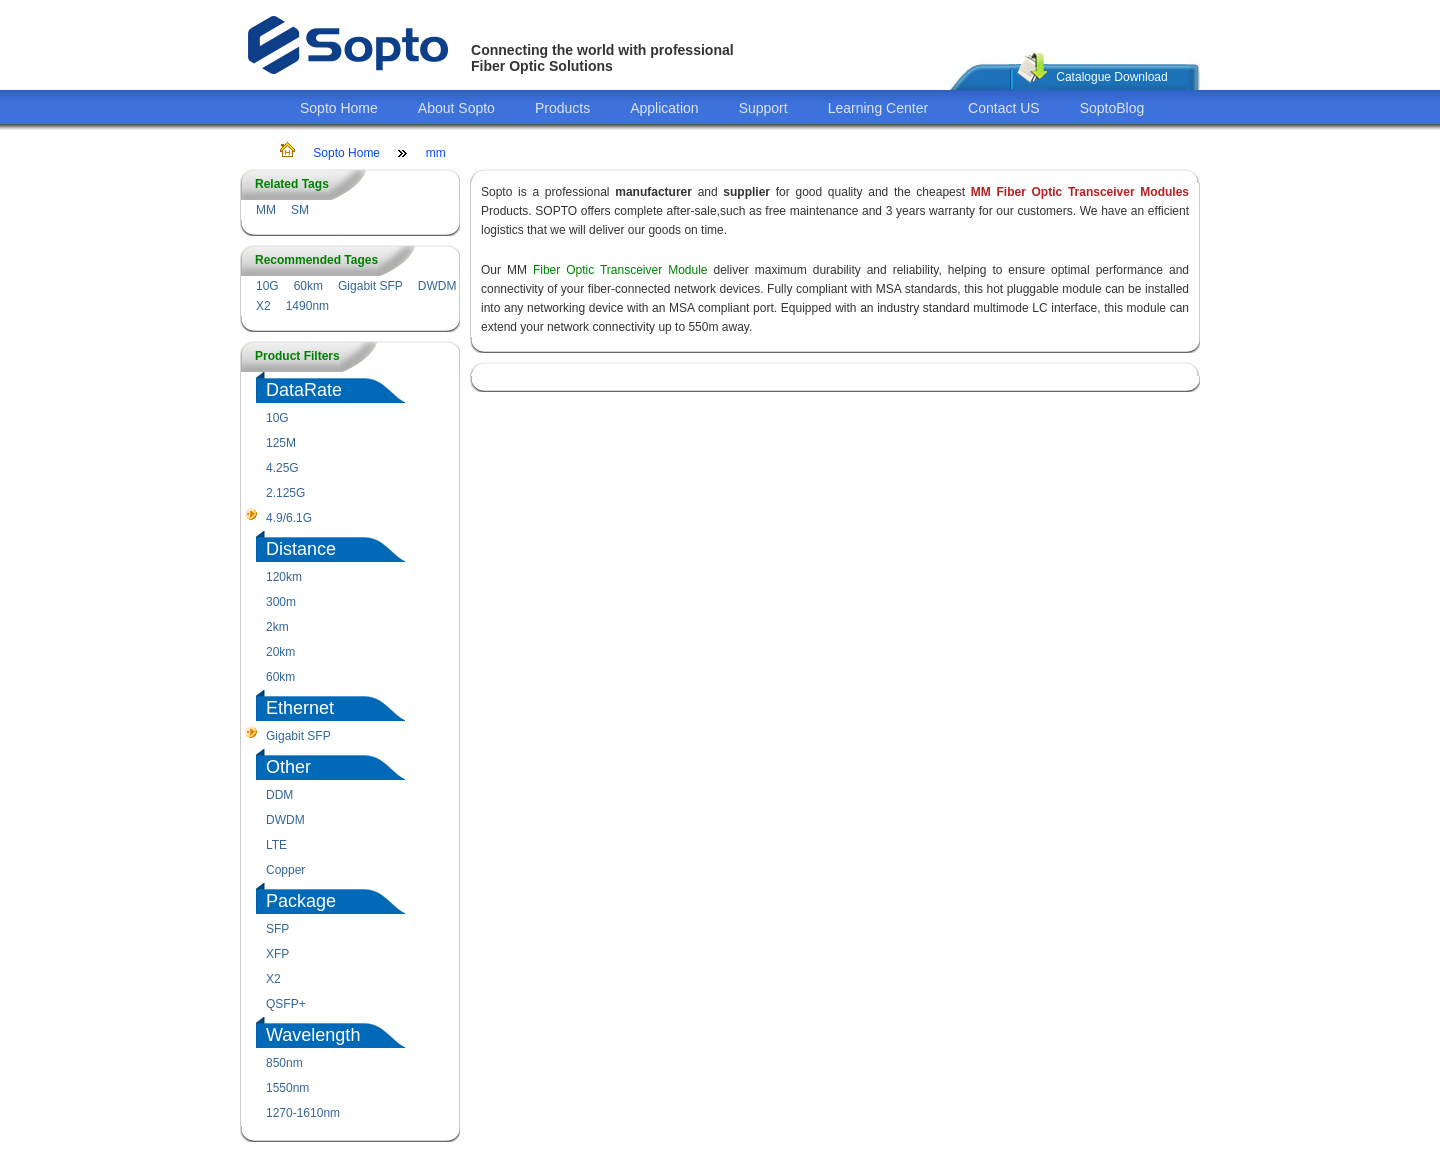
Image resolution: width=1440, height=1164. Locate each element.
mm (436, 153)
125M (281, 443)
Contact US (1004, 108)
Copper (285, 870)
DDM (279, 795)
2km (277, 627)
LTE (276, 845)
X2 (263, 306)
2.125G (285, 493)
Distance (301, 549)
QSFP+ (286, 1004)
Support (763, 108)
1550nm (287, 1088)
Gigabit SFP (370, 286)
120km (284, 577)
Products (562, 108)
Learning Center (878, 108)
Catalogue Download (1111, 77)
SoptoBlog (1112, 108)
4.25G (282, 468)
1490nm (307, 306)
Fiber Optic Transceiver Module (620, 270)
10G (267, 286)
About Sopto (456, 108)
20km (280, 652)
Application (664, 108)
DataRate (304, 390)
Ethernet (300, 708)
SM (300, 210)
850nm (284, 1063)
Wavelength (313, 1035)
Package (301, 901)
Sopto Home (339, 108)
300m (281, 602)
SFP (277, 929)
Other (288, 767)
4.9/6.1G (289, 518)
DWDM (437, 286)
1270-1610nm (303, 1113)
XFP (277, 954)
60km (308, 286)
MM (266, 210)
